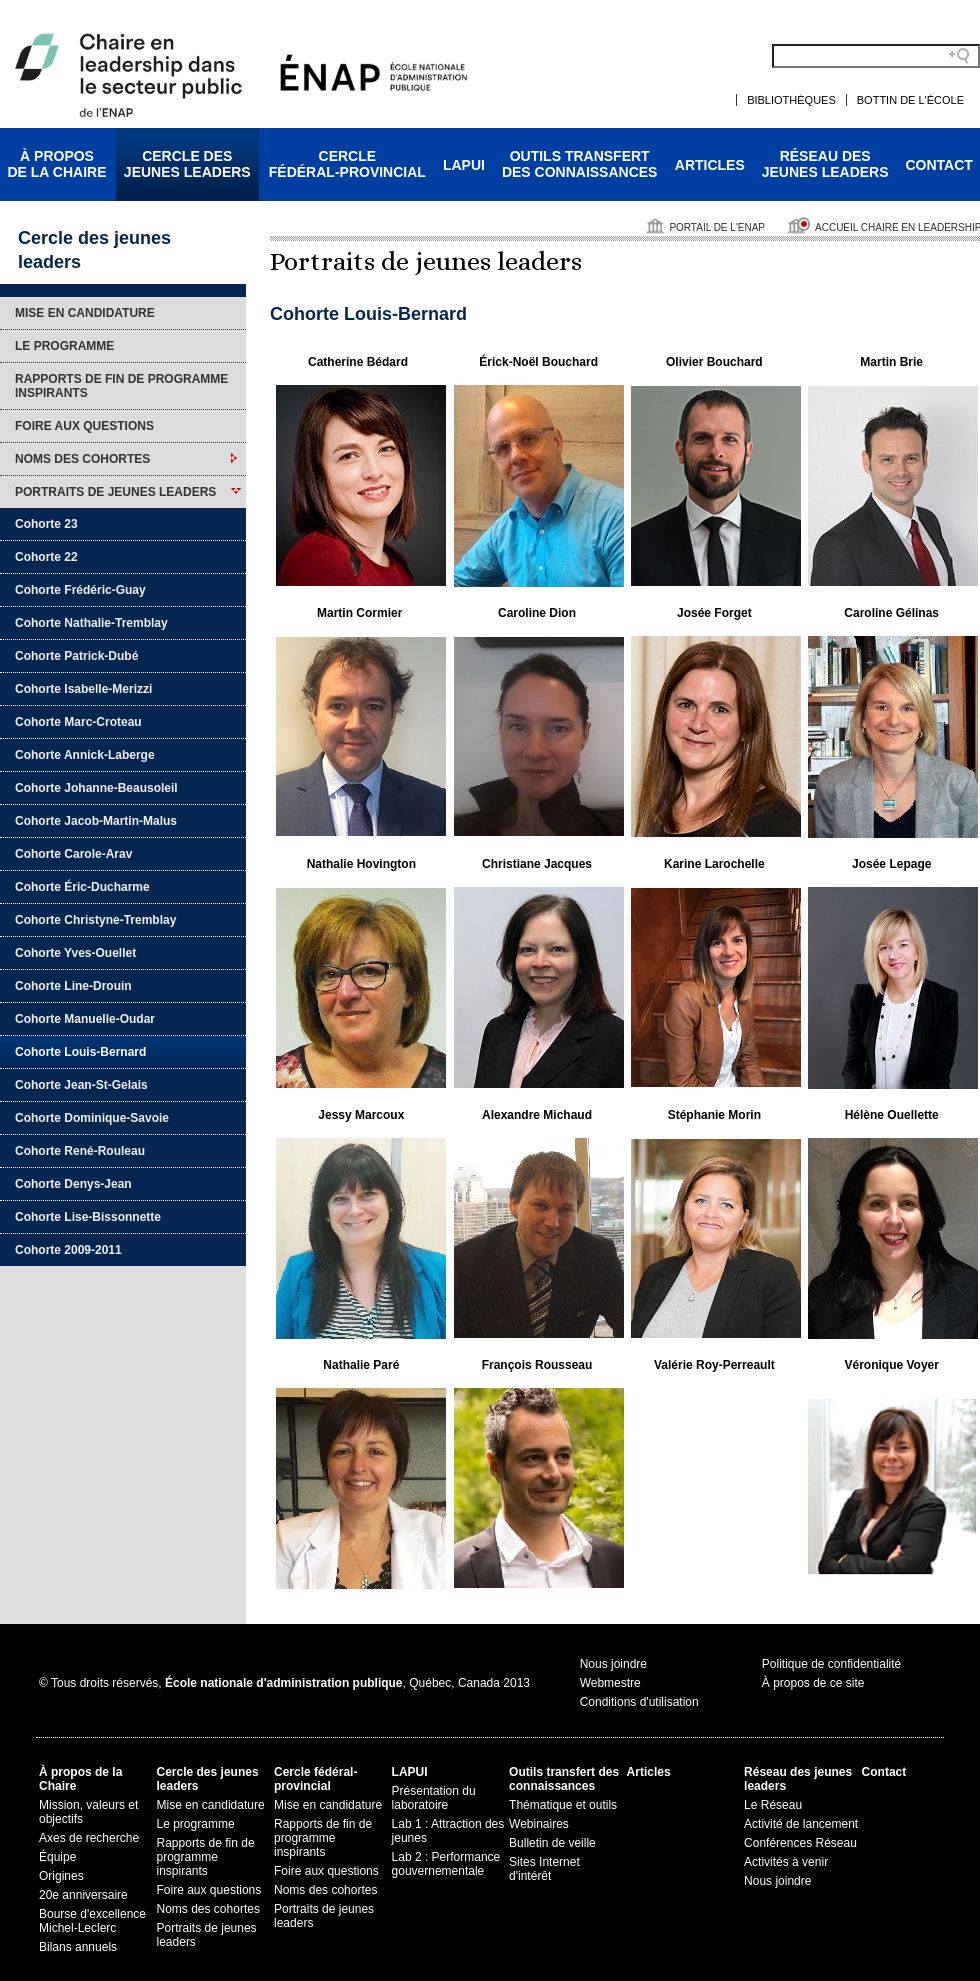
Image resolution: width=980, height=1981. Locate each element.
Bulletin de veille (552, 1843)
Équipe (57, 1857)
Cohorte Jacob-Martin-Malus (96, 821)
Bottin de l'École (910, 100)
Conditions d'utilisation (639, 1702)
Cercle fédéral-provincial (315, 1779)
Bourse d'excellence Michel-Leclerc (92, 1921)
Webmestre (610, 1683)
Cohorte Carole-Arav (73, 854)
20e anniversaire (83, 1895)
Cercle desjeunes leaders (187, 164)
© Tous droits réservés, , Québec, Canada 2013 (284, 1683)
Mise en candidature (85, 313)
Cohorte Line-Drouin (73, 986)
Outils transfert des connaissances (564, 1779)
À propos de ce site (813, 1683)
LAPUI (464, 165)
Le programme (64, 346)
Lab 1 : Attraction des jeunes (448, 1831)
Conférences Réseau (800, 1843)
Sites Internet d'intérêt (544, 1869)
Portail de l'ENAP (717, 227)
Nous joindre (613, 1664)
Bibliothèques (791, 100)
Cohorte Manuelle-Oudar (85, 1019)
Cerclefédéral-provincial (347, 164)
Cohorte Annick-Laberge (85, 755)
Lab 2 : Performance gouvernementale (446, 1864)
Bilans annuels (78, 1947)
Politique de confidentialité (831, 1664)
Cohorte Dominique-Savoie (92, 1118)
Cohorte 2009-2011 (68, 1250)
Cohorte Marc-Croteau (78, 722)
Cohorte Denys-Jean (73, 1184)
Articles (710, 165)
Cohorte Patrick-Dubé (76, 656)
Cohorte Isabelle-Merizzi (83, 689)
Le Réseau (773, 1805)
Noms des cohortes (82, 459)
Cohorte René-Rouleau (80, 1151)
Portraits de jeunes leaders (115, 492)
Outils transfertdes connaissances (580, 164)
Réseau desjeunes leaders (825, 164)
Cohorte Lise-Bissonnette (88, 1217)
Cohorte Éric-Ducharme (82, 887)
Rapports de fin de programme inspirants (121, 386)
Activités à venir (786, 1862)
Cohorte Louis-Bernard (80, 1052)
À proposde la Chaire (56, 164)
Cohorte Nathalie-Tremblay (91, 623)
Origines (61, 1876)
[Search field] (876, 56)
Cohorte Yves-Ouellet (75, 953)
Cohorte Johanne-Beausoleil (96, 788)
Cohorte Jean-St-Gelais (81, 1085)
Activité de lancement (801, 1824)
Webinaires (539, 1824)
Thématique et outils (563, 1805)
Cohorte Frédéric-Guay (80, 590)
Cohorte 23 (46, 524)
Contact (939, 165)
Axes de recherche (89, 1838)
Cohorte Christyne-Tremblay (95, 920)
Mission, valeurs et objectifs (88, 1812)
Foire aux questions (84, 426)
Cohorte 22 (46, 557)
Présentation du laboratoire (434, 1798)
